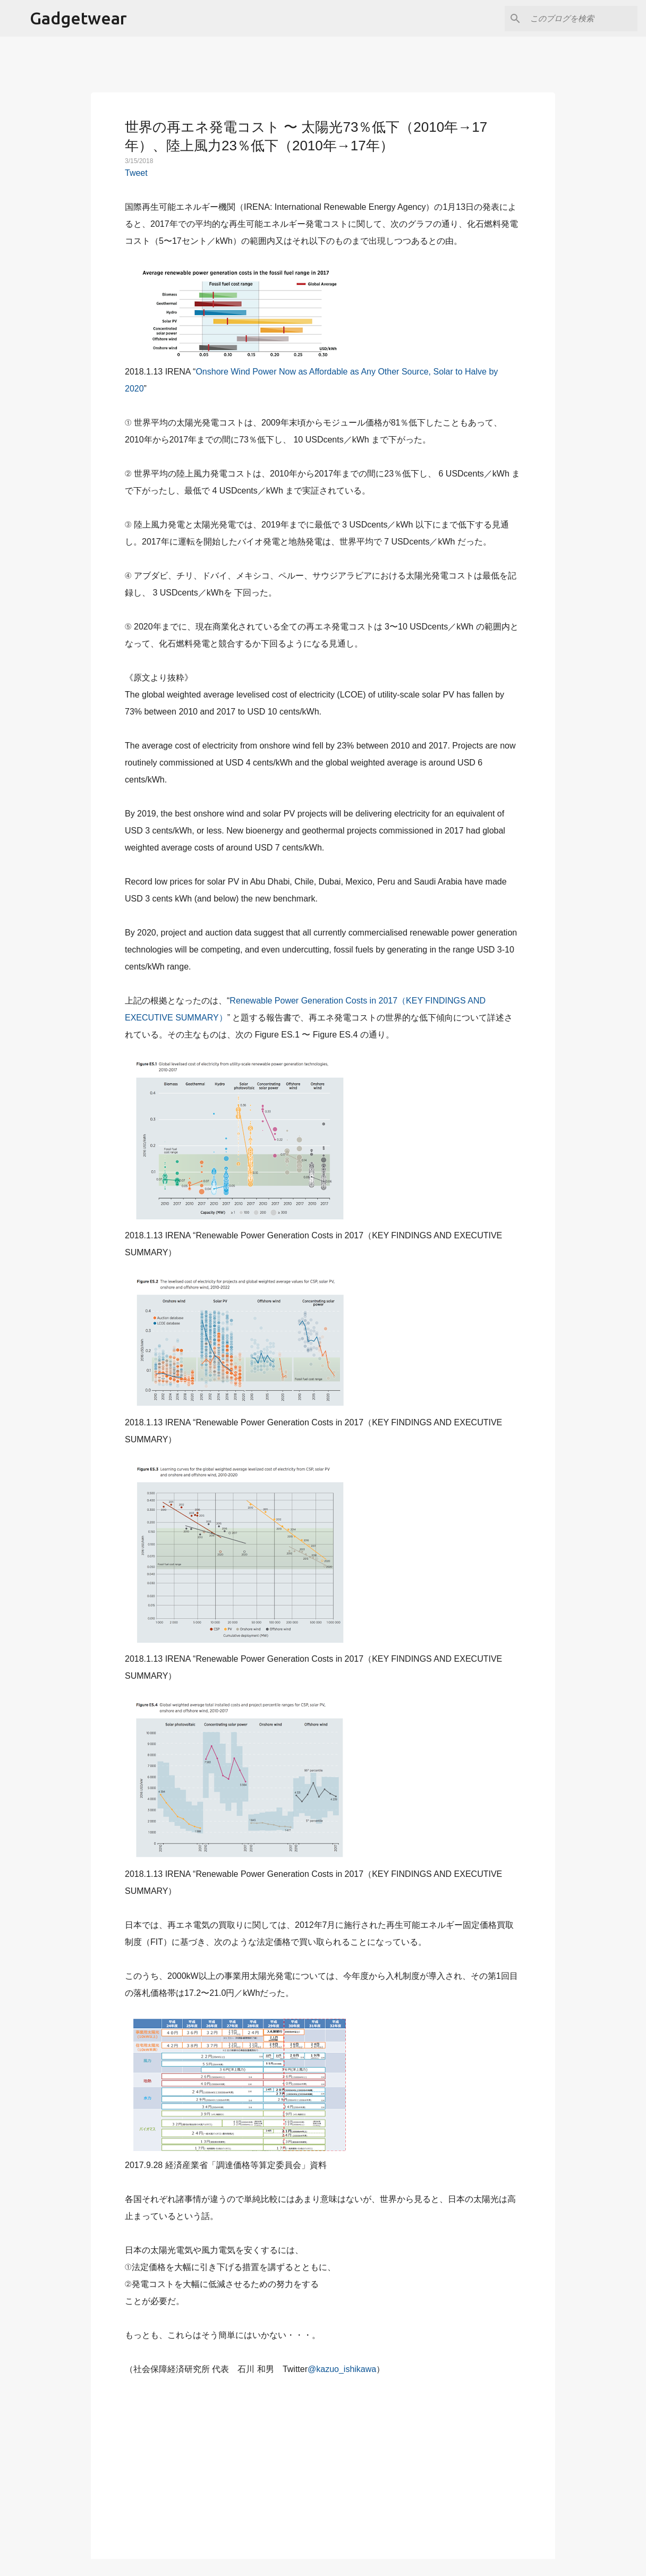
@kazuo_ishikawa (342, 2369)
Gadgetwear (78, 18)
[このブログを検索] (582, 18)
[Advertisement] (323, 2461)
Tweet (136, 172)
